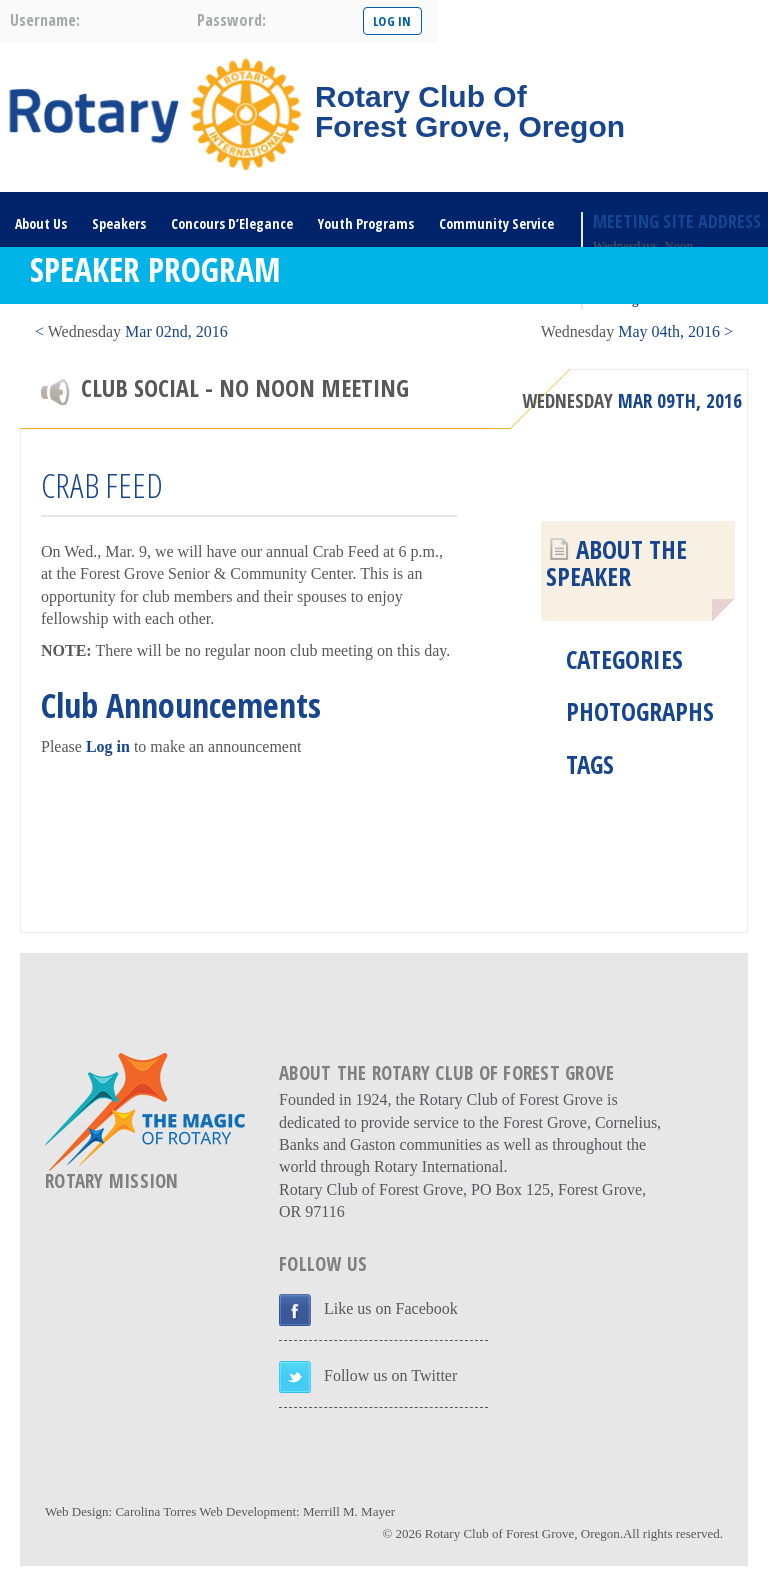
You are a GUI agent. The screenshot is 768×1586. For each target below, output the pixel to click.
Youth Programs (366, 223)
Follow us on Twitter (390, 1375)
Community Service (496, 223)
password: (231, 20)
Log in (108, 746)
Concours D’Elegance (232, 223)
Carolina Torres (155, 1511)
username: (45, 20)
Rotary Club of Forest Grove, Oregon (522, 1533)
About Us (41, 223)
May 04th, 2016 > (637, 331)
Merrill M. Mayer (349, 1511)
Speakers (119, 223)
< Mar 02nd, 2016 (131, 331)
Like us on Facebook (391, 1308)
